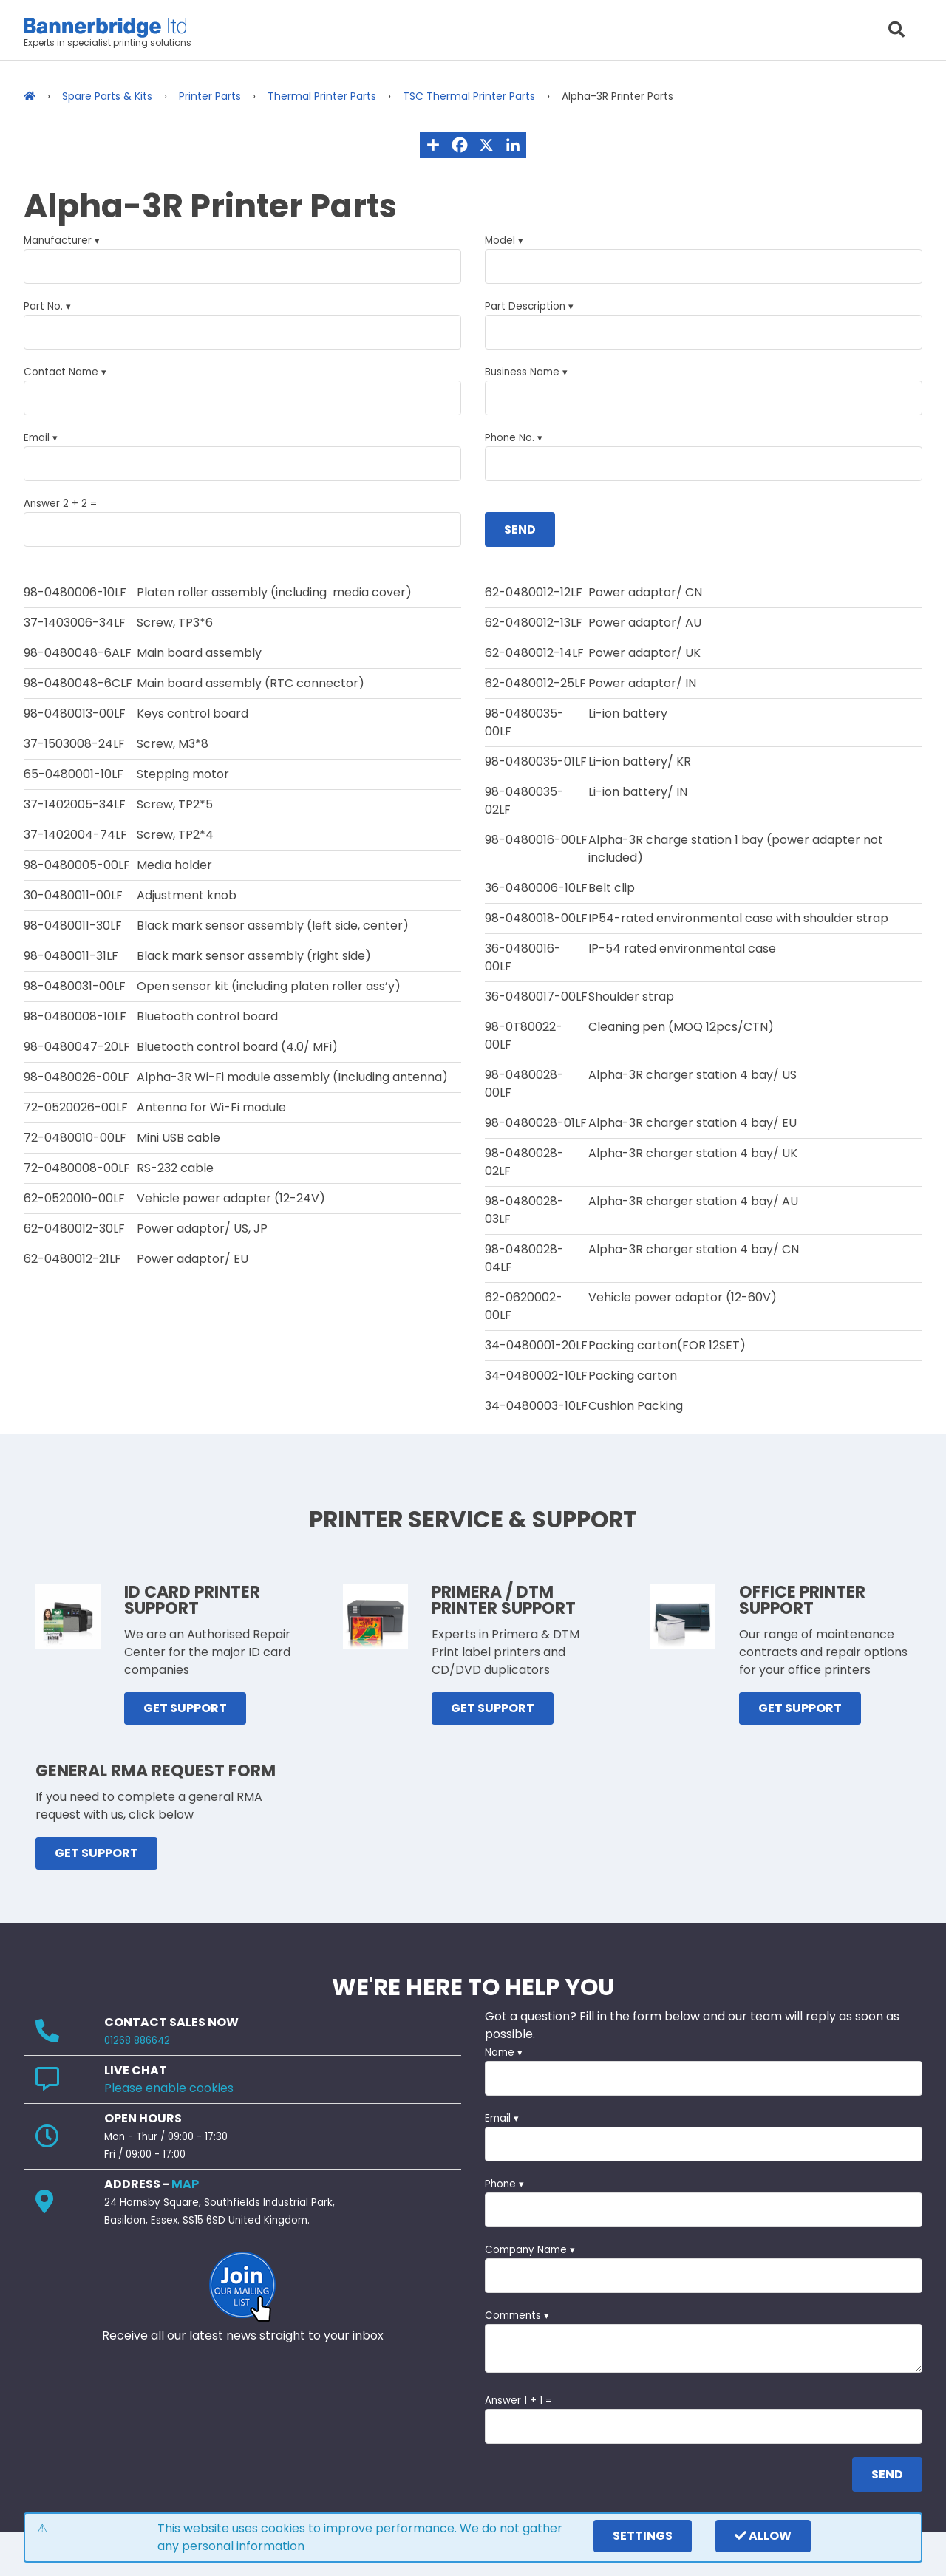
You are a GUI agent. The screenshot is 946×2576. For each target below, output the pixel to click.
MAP (185, 2183)
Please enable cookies (169, 2087)
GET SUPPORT (185, 1708)
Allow (763, 2535)
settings (643, 2535)
